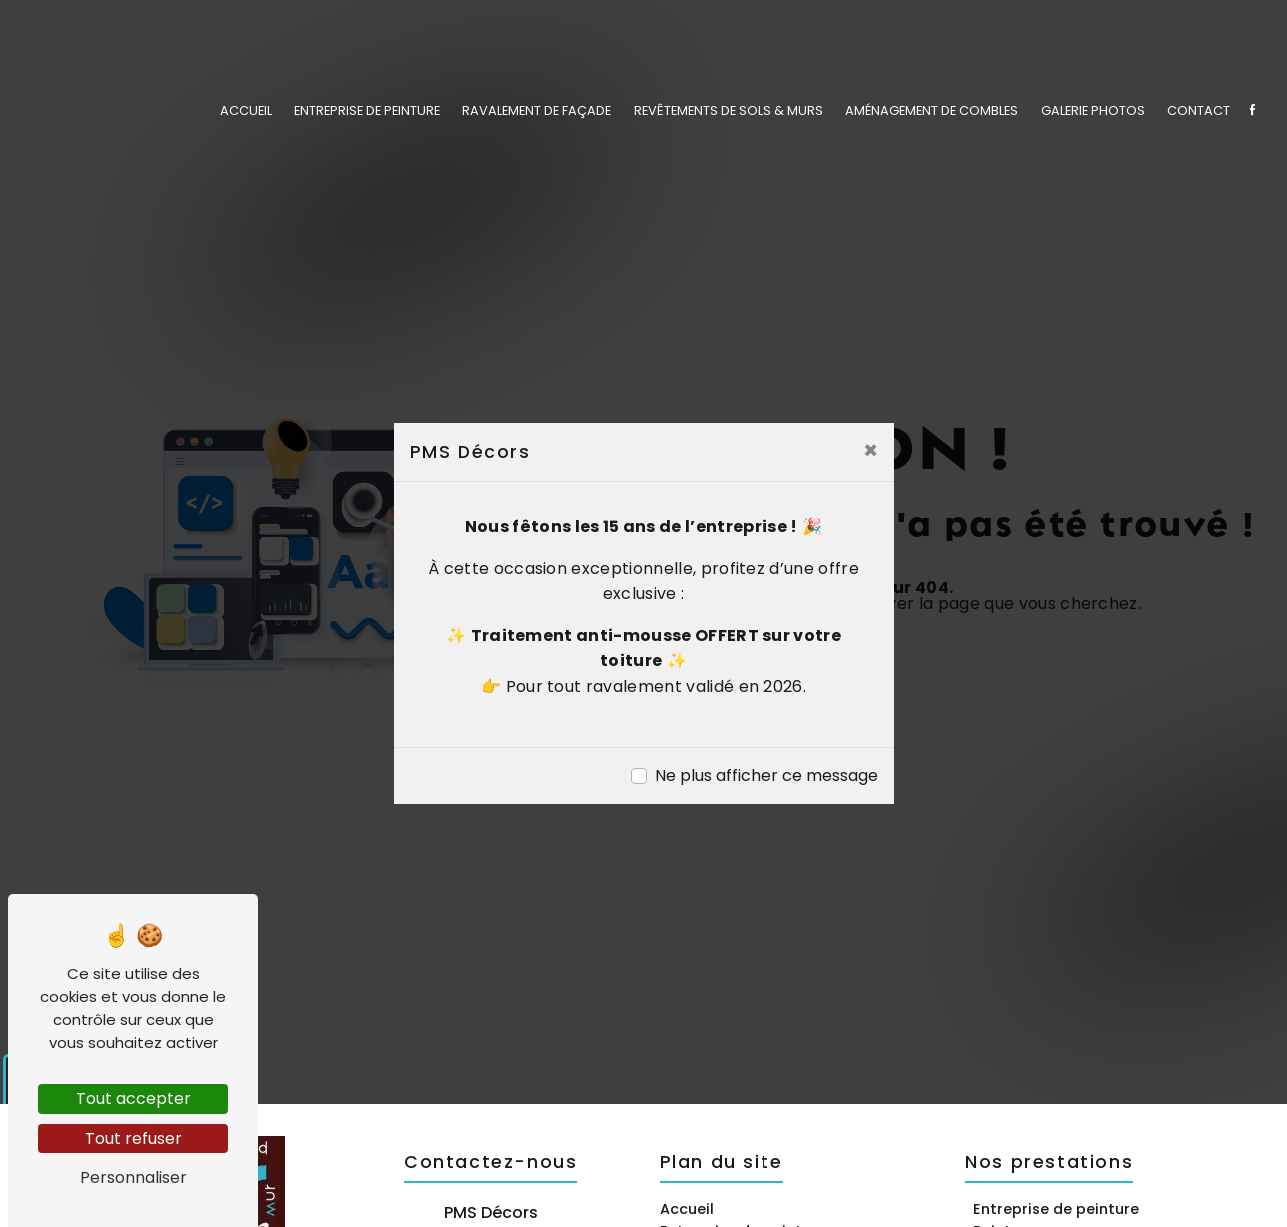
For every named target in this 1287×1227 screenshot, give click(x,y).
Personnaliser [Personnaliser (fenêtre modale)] (133, 1177)
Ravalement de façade (536, 109)
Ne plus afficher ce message (766, 775)
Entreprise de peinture (367, 109)
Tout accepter (133, 1098)
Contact (1198, 109)
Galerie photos (1093, 109)
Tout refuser (133, 1138)
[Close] (870, 451)
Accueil (246, 109)
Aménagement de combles (931, 109)
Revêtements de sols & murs (728, 109)
